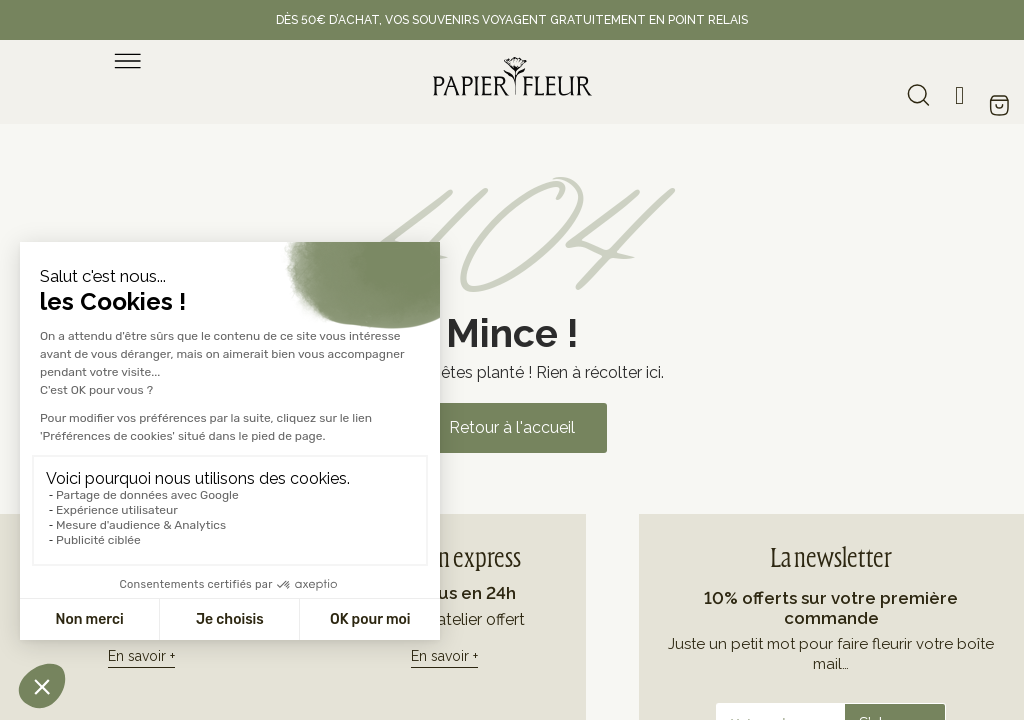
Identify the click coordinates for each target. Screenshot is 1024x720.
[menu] (128, 61)
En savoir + (141, 656)
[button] (512, 428)
